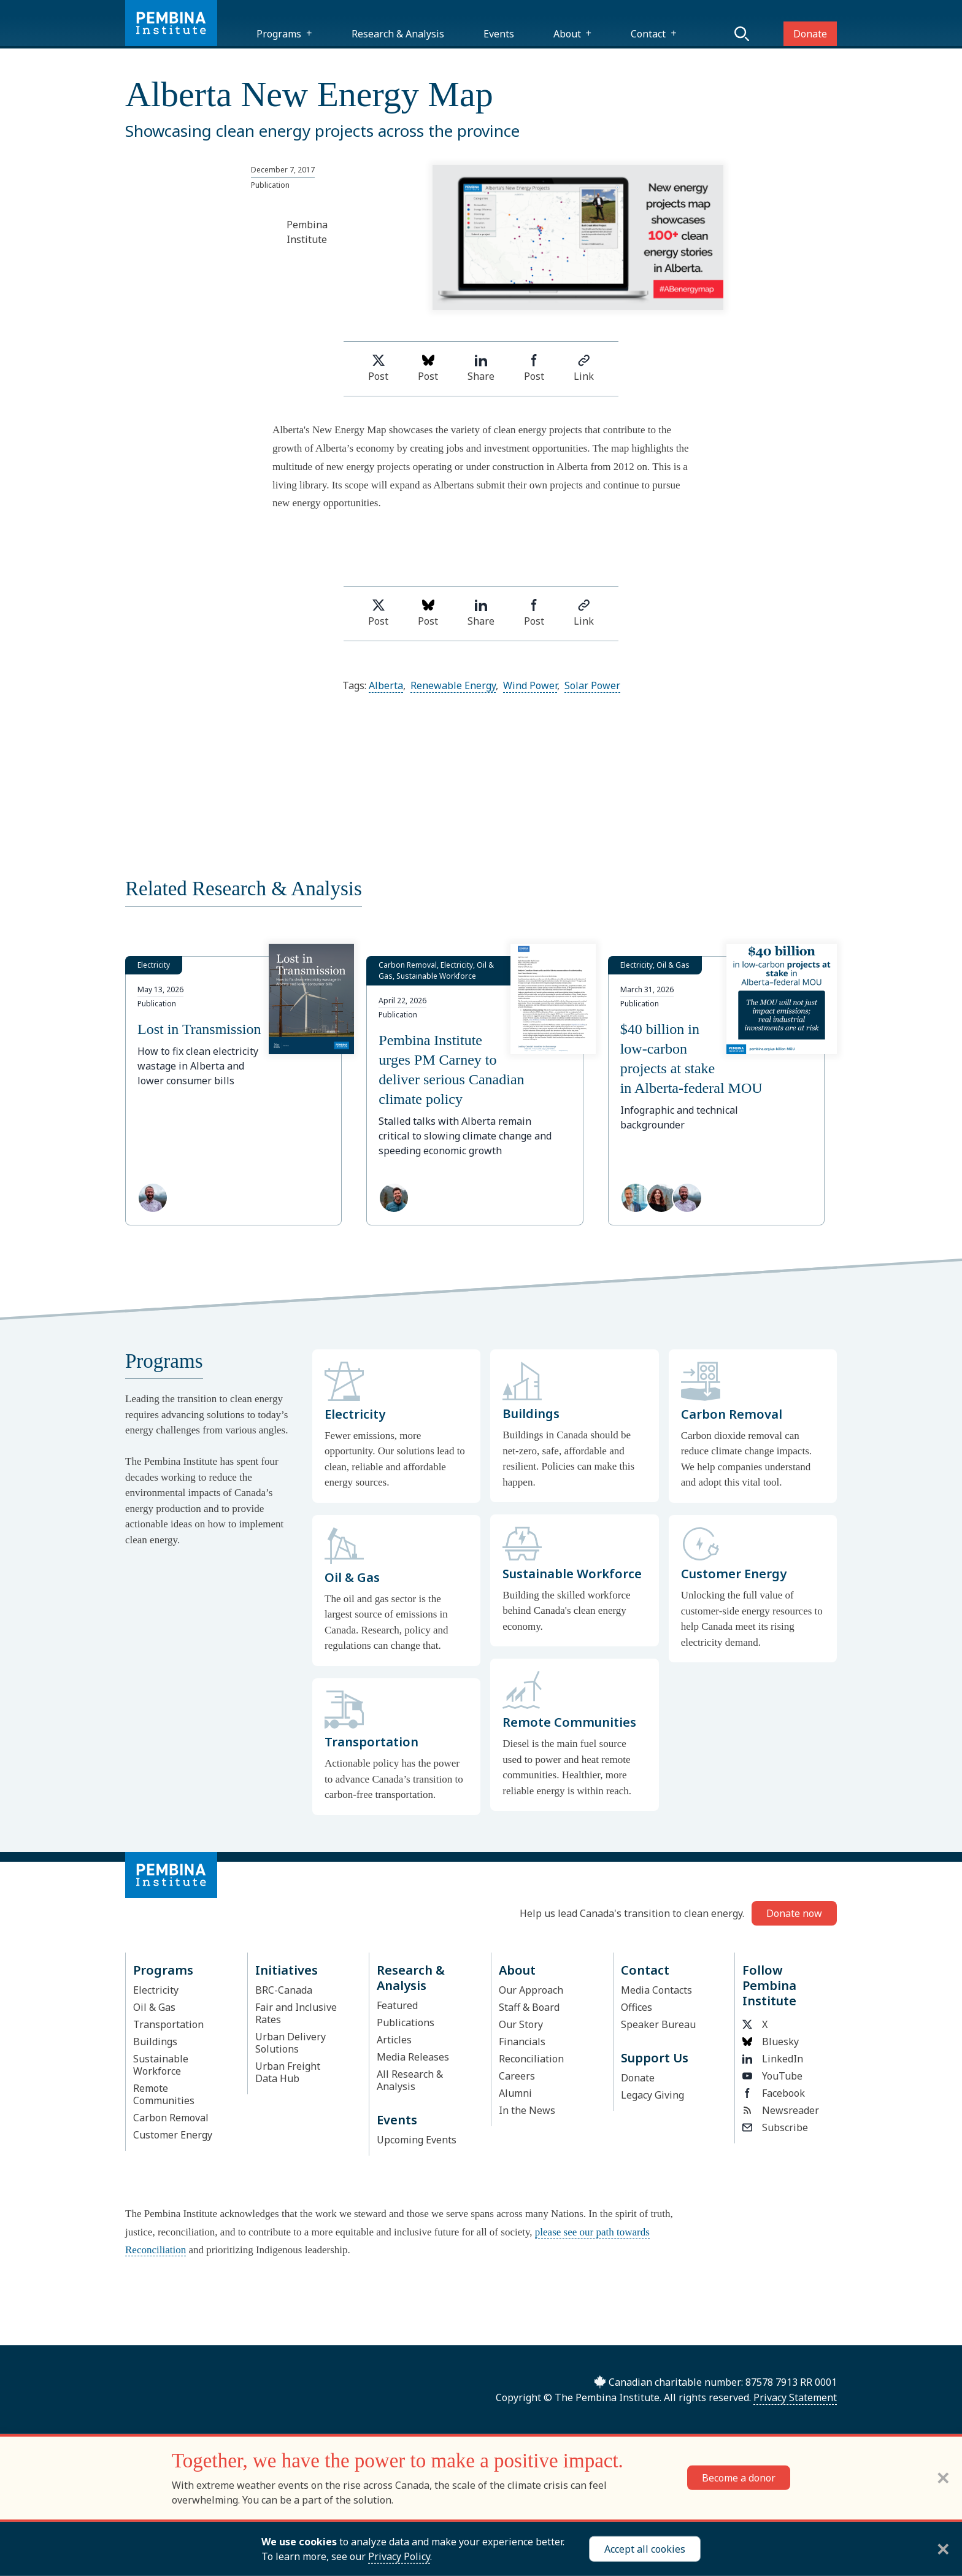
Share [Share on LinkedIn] (481, 368)
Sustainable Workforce (160, 2065)
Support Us (654, 2057)
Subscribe (775, 2127)
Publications (405, 2022)
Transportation (168, 2024)
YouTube (772, 2076)
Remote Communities (163, 2094)
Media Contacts (656, 1990)
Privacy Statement (795, 2397)
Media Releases (413, 2057)
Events (498, 33)
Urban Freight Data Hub (287, 2072)
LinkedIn (772, 2059)
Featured (397, 2005)
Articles (394, 2039)
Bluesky (770, 2041)
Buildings (155, 2041)
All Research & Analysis (410, 2080)
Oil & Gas (154, 2007)
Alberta (386, 685)
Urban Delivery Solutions (290, 2043)
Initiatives (286, 1970)
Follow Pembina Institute (769, 1985)
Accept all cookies (644, 2549)
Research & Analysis (398, 33)
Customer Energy (172, 2135)
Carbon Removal (171, 2117)
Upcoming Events (416, 2139)
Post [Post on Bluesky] (428, 368)
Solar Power (592, 685)
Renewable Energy (453, 685)
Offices (636, 2007)
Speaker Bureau (658, 2024)
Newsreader (780, 2110)
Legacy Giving (652, 2095)
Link (584, 368)
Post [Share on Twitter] (378, 368)
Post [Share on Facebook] (534, 368)
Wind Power (530, 685)
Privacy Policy (399, 2556)
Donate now (794, 1913)
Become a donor (738, 2478)
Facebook (773, 2093)
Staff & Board (529, 2007)
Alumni (515, 2093)
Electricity (156, 1990)
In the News (527, 2110)
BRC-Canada (283, 1990)
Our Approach (531, 1990)
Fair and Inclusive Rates (296, 2013)
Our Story (521, 2024)
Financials (522, 2041)
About (567, 33)
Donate (810, 33)
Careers (517, 2076)
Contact (648, 33)
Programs (278, 33)
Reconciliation (531, 2058)
